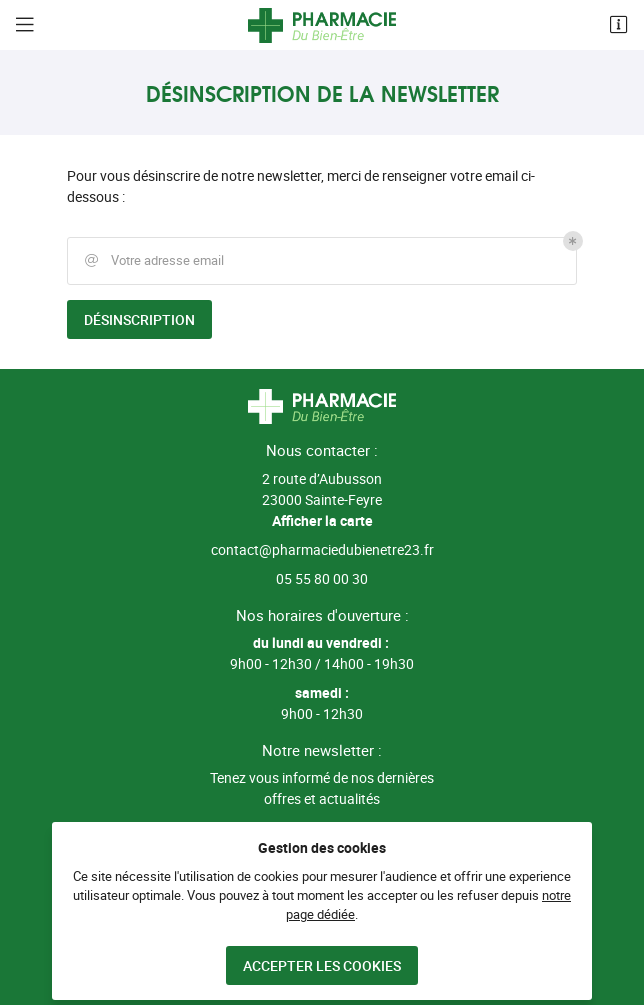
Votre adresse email (152, 261)
